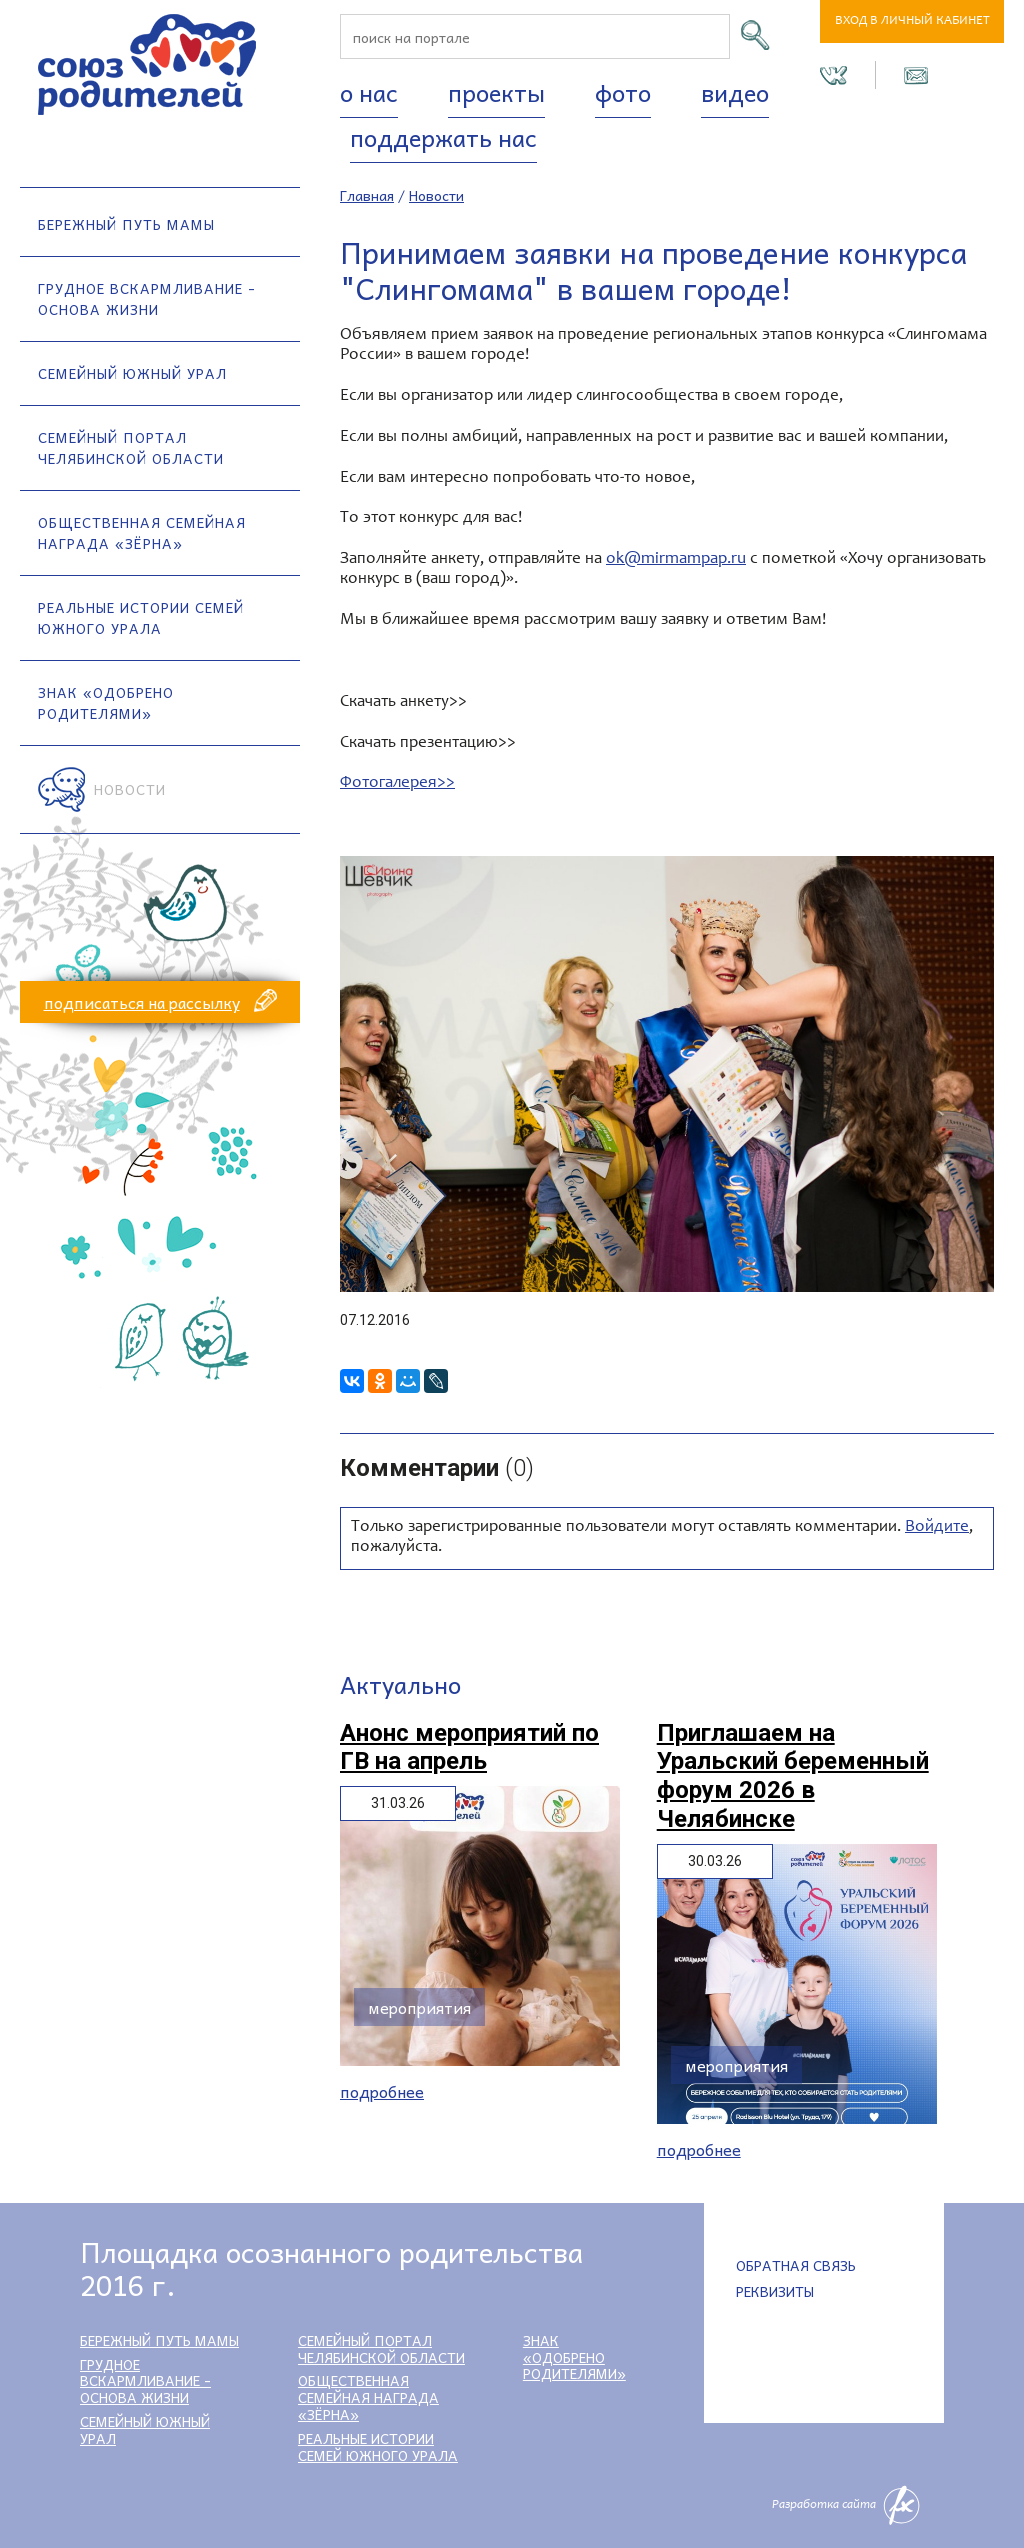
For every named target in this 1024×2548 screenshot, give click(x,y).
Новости (130, 789)
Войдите (937, 1527)
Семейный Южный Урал (132, 373)
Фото (623, 92)
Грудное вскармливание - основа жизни (147, 298)
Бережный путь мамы (126, 224)
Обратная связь (796, 2265)
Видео (735, 92)
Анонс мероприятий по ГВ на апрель (469, 1747)
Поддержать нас (443, 137)
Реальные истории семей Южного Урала (141, 617)
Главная (367, 195)
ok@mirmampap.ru (676, 559)
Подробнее (382, 2091)
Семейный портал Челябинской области (131, 447)
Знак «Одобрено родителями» (106, 702)
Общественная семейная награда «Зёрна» (142, 532)
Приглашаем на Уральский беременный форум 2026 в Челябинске (793, 1776)
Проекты (496, 92)
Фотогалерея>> (397, 783)
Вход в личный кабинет (912, 21)
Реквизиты (775, 2291)
